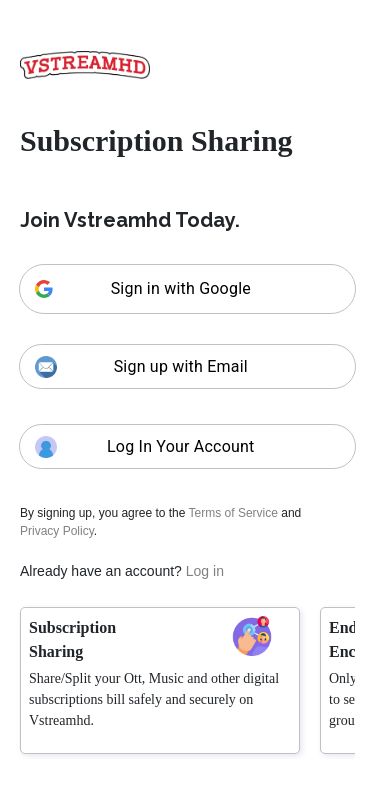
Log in (203, 571)
